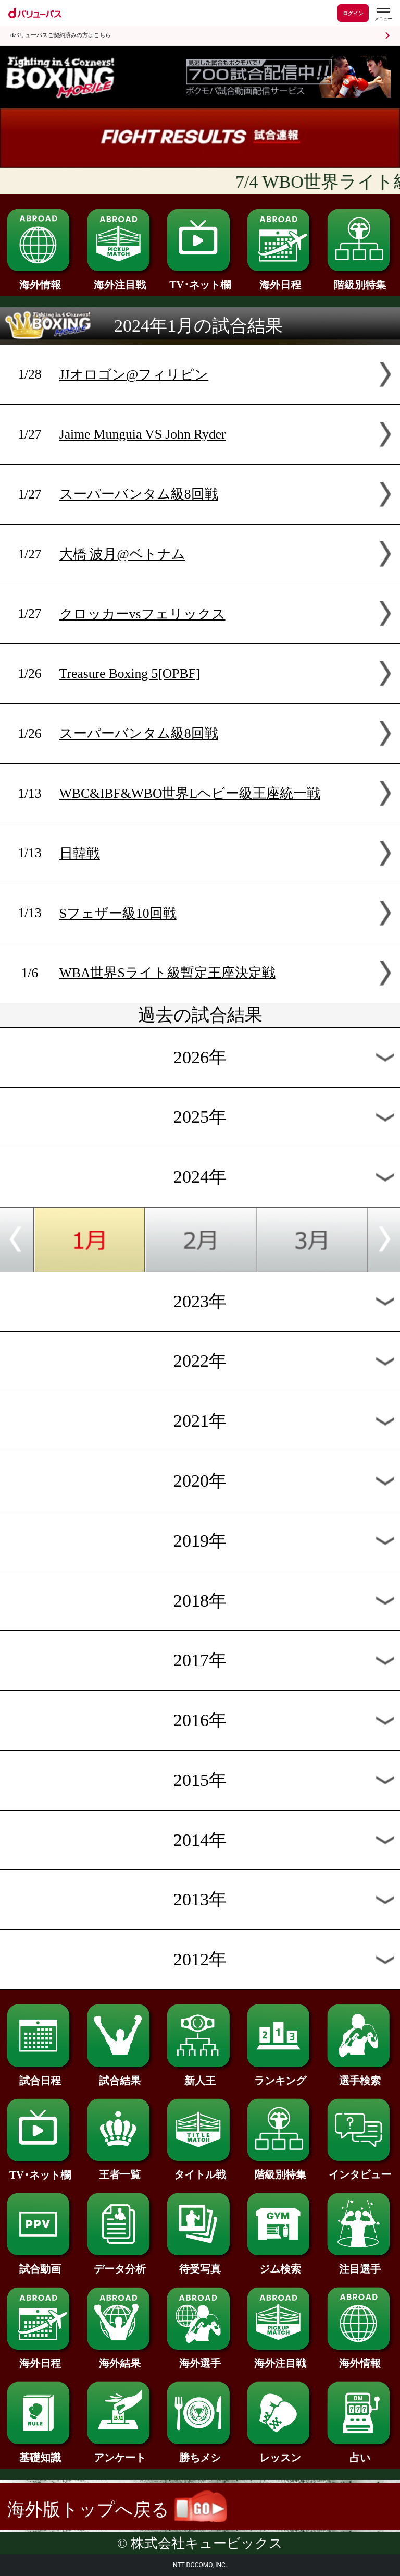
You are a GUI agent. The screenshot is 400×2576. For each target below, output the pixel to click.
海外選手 (200, 2358)
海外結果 (120, 2358)
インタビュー (360, 2169)
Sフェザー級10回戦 (118, 913)
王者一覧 (120, 2169)
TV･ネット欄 (200, 279)
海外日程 (280, 279)
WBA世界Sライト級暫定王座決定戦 (167, 972)
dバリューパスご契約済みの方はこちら (60, 35)
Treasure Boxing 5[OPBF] (130, 673)
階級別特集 (360, 279)
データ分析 (120, 2264)
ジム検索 (280, 2264)
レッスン (280, 2452)
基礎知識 (40, 2452)
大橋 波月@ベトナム (122, 554)
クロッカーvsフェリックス (142, 614)
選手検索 (360, 2075)
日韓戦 (79, 853)
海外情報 (40, 279)
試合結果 (120, 2075)
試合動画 (40, 2264)
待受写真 (200, 2264)
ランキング (280, 2075)
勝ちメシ (200, 2452)
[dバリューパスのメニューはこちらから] (383, 14)
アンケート (120, 2452)
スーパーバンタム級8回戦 (138, 494)
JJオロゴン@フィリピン (134, 374)
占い (360, 2452)
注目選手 (360, 2264)
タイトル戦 (200, 2169)
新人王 (200, 2075)
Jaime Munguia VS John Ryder (142, 434)
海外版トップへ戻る (117, 2509)
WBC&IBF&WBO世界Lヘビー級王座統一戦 (189, 793)
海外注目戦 (120, 279)
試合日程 (40, 2075)
